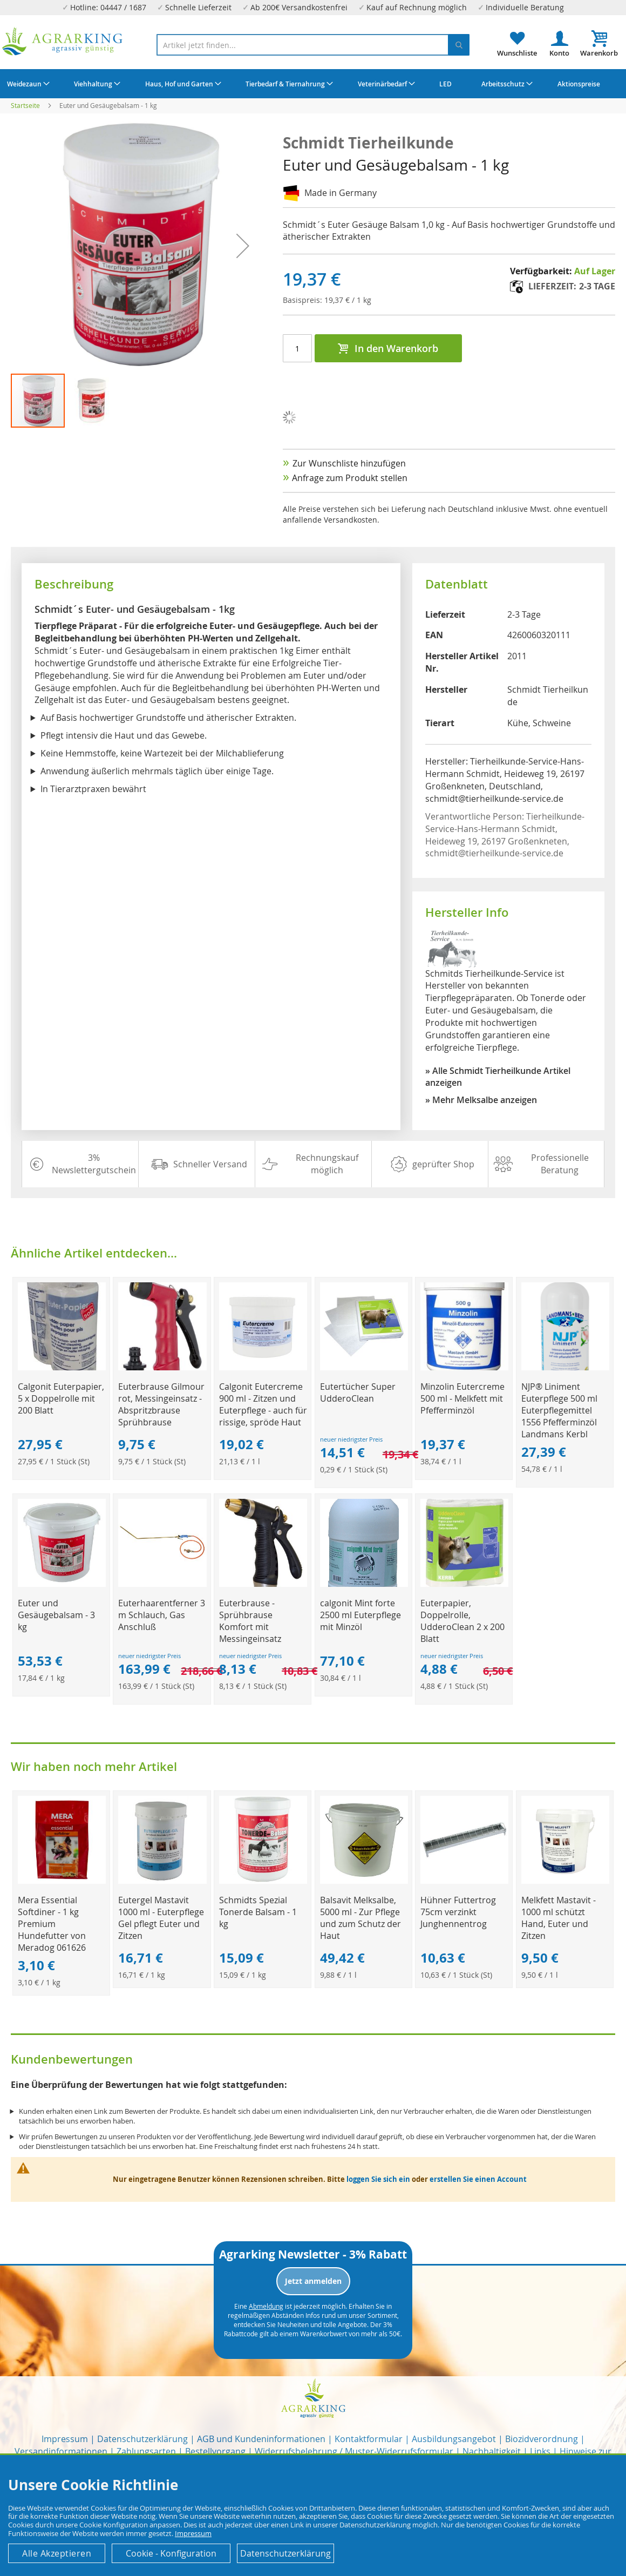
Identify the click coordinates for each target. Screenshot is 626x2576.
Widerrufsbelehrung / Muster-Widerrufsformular (354, 2451)
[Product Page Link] (62, 1367)
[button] (242, 246)
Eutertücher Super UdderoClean (358, 1392)
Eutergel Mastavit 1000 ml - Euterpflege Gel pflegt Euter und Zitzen (161, 1918)
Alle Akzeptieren (56, 2553)
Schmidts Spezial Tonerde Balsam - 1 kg (258, 1912)
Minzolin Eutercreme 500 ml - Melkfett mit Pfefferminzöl (462, 1398)
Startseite (25, 105)
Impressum (65, 2439)
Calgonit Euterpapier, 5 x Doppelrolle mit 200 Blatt (61, 1398)
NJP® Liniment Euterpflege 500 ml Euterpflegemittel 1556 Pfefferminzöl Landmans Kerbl (559, 1410)
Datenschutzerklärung (142, 2439)
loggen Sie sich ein (378, 2179)
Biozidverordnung (541, 2439)
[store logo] (62, 41)
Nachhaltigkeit (491, 2451)
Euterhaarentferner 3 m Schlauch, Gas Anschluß (161, 1615)
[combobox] (313, 45)
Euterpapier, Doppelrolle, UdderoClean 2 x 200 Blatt (462, 1621)
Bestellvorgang (215, 2451)
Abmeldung (266, 2306)
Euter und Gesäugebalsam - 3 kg (56, 1615)
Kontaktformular (369, 2439)
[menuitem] (27, 83)
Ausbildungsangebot (454, 2439)
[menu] (313, 83)
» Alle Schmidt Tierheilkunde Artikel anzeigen (497, 1077)
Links (540, 2451)
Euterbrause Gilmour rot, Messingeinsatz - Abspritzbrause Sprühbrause (161, 1404)
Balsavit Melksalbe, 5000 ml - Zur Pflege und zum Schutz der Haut (360, 1918)
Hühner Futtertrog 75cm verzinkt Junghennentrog (458, 1912)
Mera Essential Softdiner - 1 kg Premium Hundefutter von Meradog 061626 (52, 1923)
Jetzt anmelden (313, 2281)
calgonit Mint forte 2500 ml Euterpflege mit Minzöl (360, 1615)
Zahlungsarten (146, 2451)
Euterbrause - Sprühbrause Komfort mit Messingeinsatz (250, 1621)
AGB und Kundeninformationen (261, 2439)
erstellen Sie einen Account (478, 2179)
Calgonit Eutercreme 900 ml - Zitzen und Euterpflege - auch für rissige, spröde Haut (263, 1404)
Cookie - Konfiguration (171, 2553)
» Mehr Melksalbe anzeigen (481, 1100)
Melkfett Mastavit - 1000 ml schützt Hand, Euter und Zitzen (558, 1918)
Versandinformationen (61, 2451)
